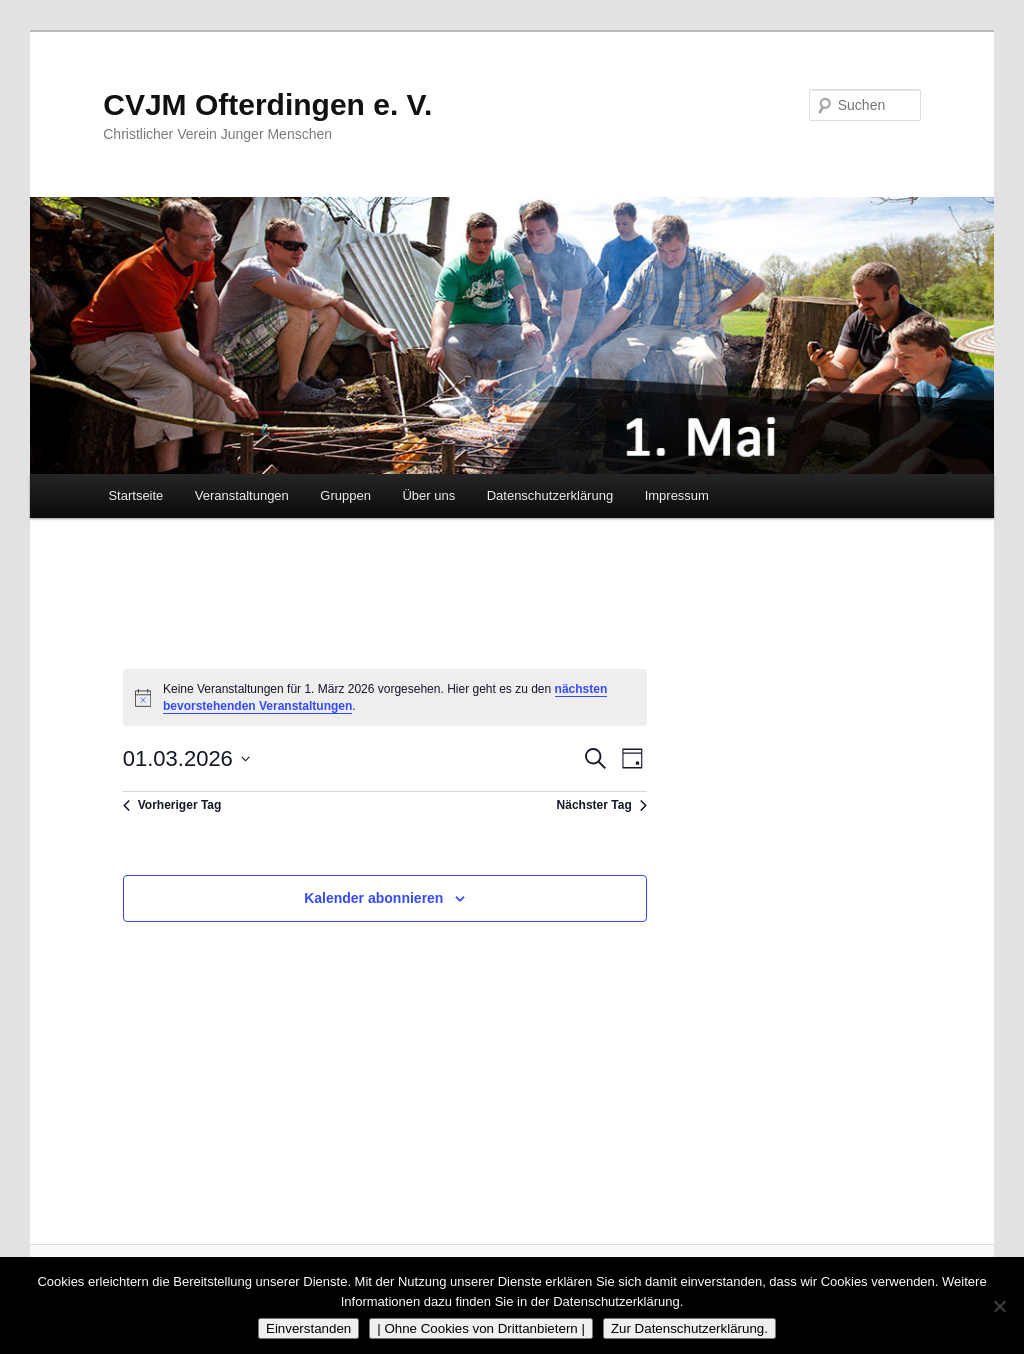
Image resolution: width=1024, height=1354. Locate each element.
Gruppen (345, 495)
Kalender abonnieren (373, 898)
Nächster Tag (602, 805)
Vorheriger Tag (172, 805)
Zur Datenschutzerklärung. (689, 1328)
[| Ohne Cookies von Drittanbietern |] (999, 1306)
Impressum (677, 495)
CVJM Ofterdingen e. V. (267, 104)
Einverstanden (308, 1328)
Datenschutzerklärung (550, 495)
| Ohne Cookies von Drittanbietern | (481, 1328)
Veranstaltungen (242, 495)
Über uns (428, 495)
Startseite (135, 495)
